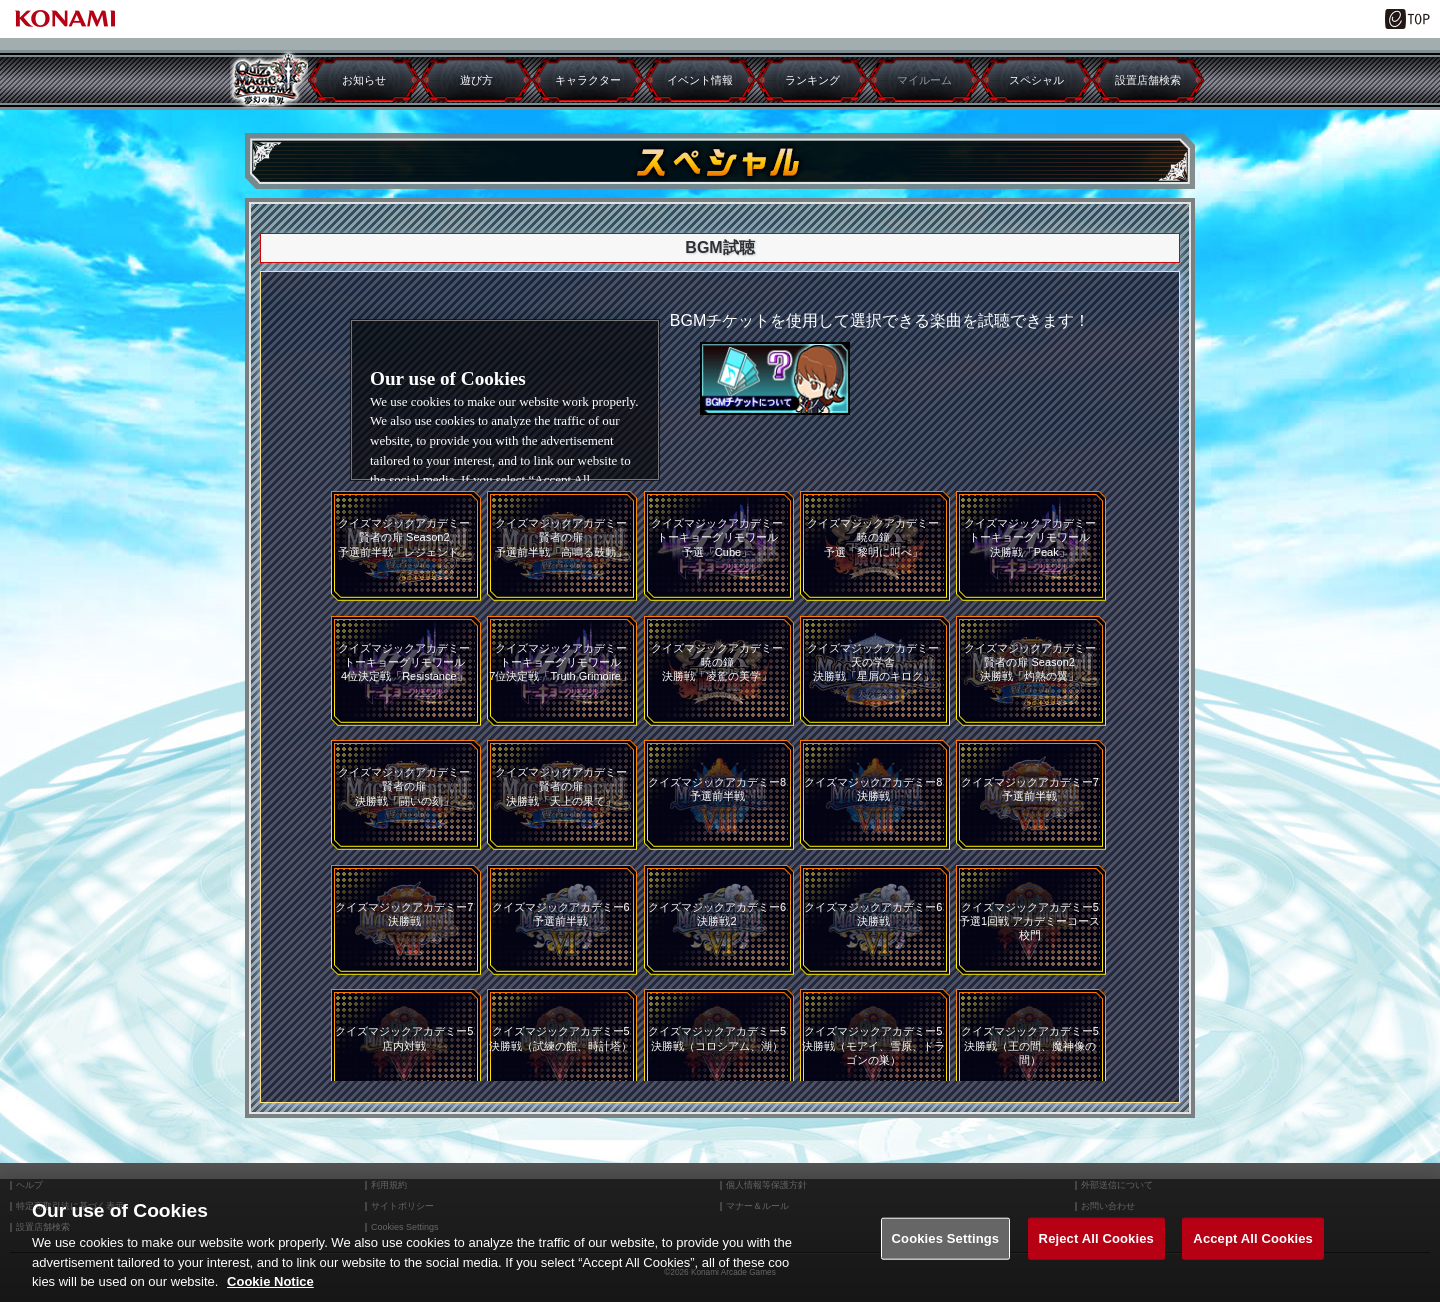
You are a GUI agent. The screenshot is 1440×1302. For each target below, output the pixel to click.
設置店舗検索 (1148, 80)
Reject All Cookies (1096, 1238)
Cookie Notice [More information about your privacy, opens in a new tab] (270, 1281)
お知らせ (364, 80)
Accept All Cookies (1253, 1238)
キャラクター (588, 80)
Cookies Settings (946, 1238)
